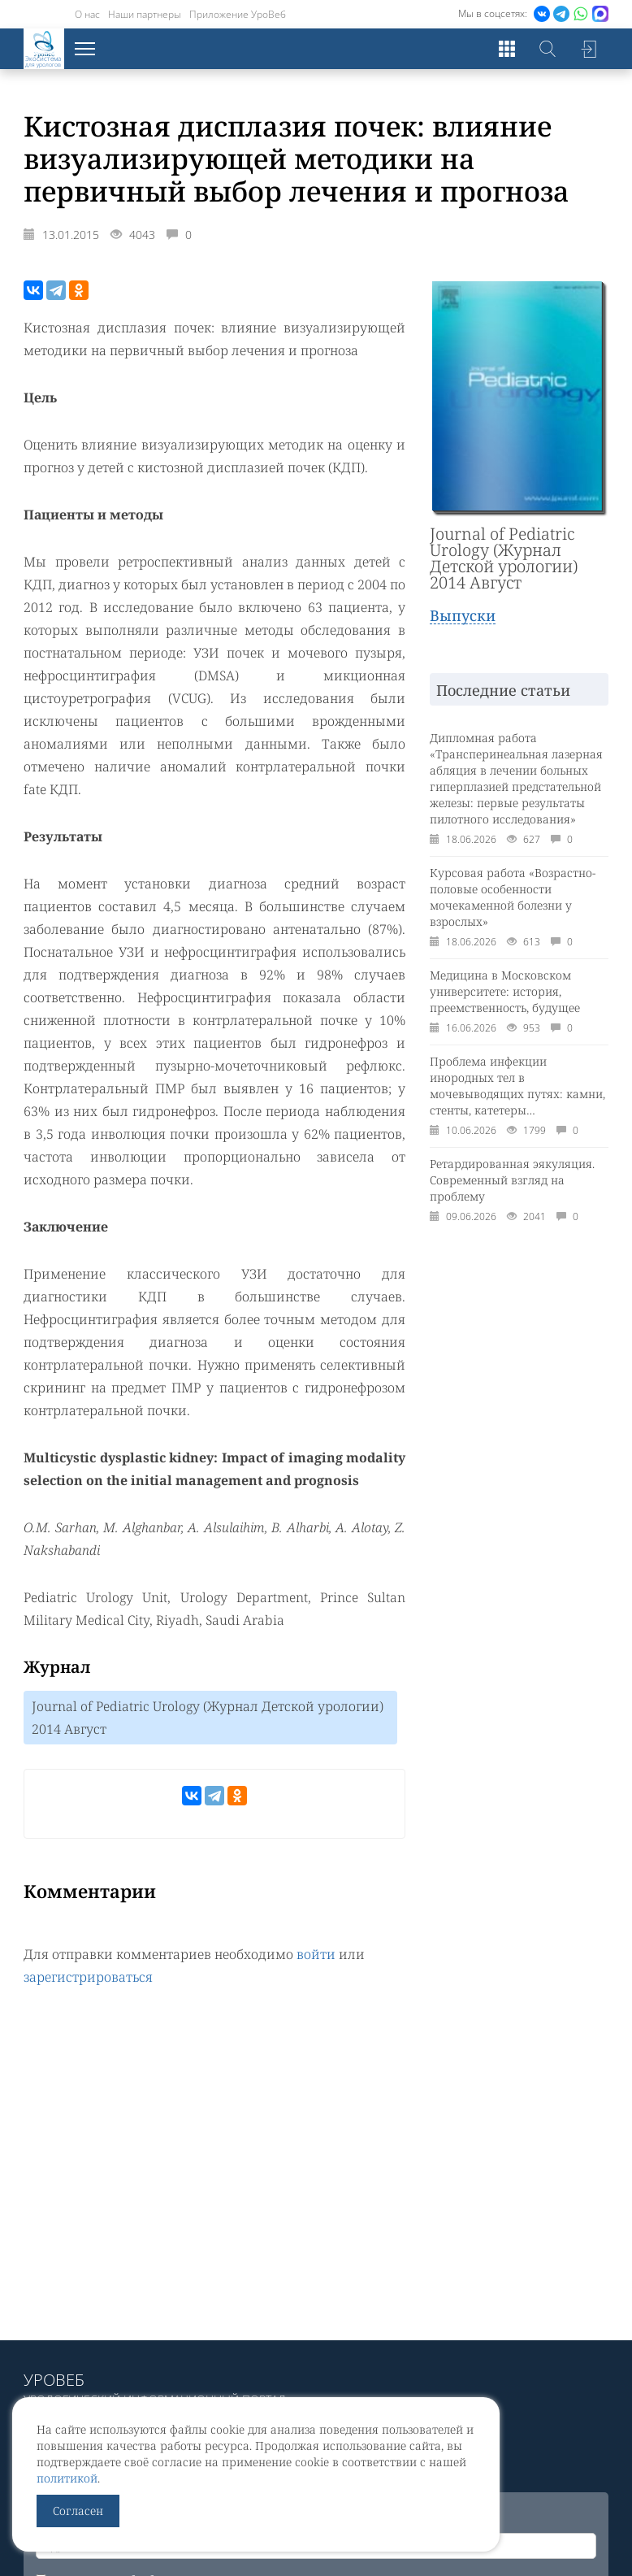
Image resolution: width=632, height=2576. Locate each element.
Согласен (78, 2510)
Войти (588, 48)
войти (316, 1954)
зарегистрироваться (88, 1977)
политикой (67, 2478)
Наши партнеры (144, 14)
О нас (87, 14)
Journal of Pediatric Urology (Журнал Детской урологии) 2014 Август (207, 1717)
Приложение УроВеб (237, 14)
